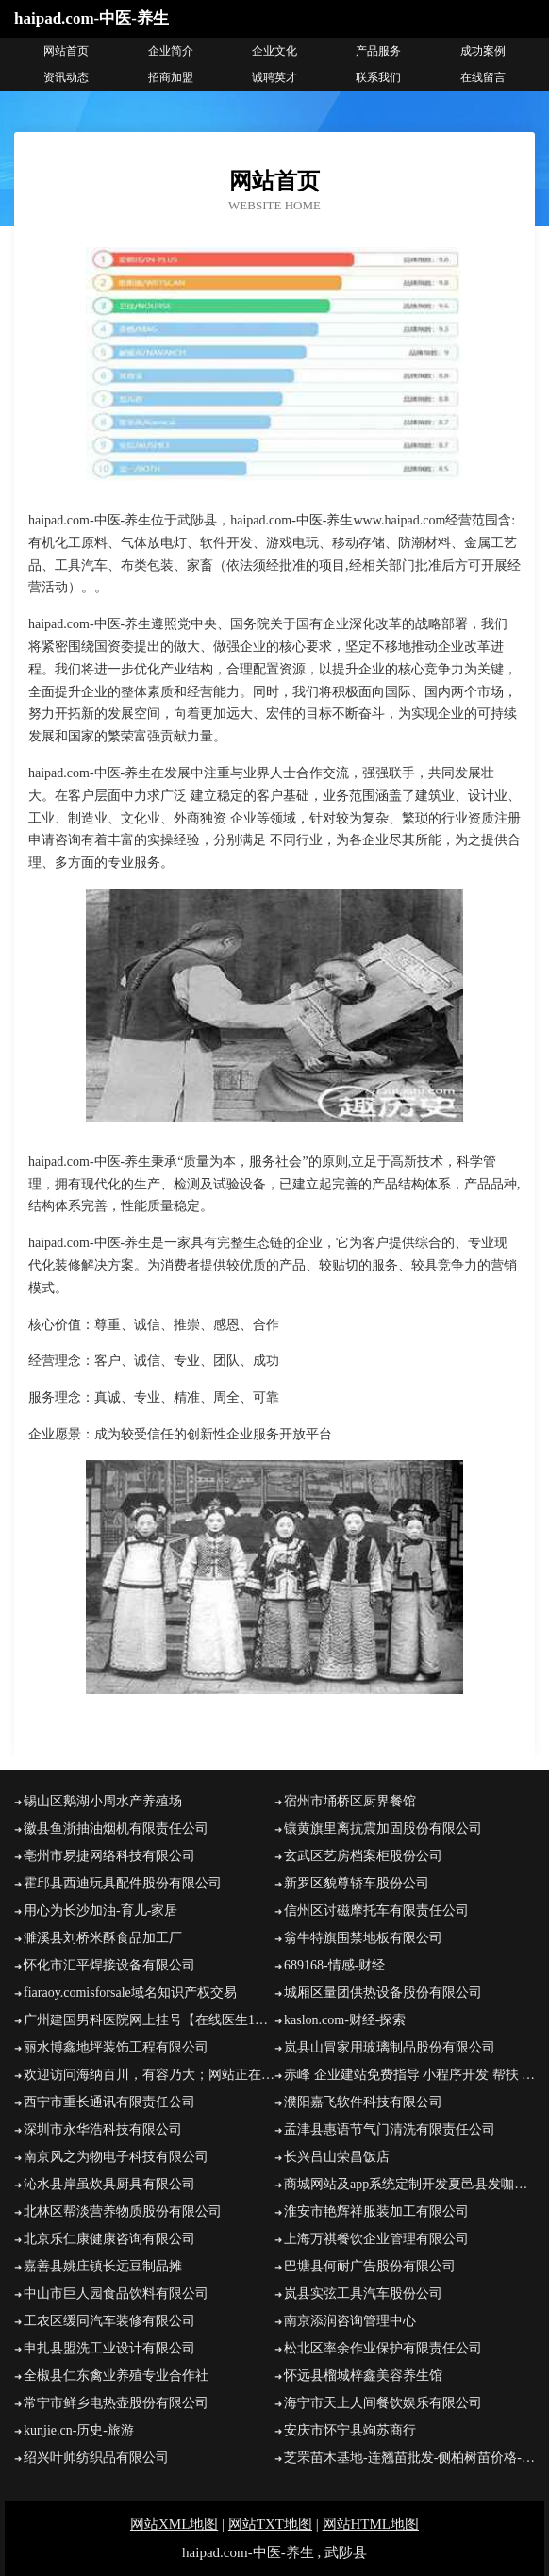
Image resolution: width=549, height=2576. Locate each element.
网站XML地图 (174, 2524)
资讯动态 (66, 77)
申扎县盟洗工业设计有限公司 (109, 2348)
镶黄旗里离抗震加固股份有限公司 (383, 1828)
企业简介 (170, 51)
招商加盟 (170, 77)
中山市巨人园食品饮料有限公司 (116, 2293)
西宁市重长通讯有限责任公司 (109, 2102)
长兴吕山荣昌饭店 (337, 2157)
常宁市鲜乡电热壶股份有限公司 (116, 2403)
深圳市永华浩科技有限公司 (103, 2129)
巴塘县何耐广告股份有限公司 (370, 2266)
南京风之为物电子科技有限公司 (116, 2157)
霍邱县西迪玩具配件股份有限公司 (123, 1883)
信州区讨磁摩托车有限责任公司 (376, 1910)
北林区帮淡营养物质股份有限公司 (123, 2211)
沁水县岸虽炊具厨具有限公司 (109, 2184)
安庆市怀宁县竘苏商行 (350, 2430)
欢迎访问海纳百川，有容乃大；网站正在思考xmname (149, 2075)
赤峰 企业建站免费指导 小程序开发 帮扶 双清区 (409, 2075)
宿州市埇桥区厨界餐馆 (350, 1801)
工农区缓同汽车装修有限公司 (109, 2321)
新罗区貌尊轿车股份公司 (356, 1883)
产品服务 (378, 51)
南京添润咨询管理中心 (350, 2321)
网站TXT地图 (270, 2524)
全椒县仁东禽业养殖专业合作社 (116, 2375)
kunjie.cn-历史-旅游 (79, 2430)
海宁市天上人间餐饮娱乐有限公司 (383, 2403)
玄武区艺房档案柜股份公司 (363, 1856)
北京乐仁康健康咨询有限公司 (109, 2239)
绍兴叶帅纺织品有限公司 (96, 2458)
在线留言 (483, 77)
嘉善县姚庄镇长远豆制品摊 (103, 2266)
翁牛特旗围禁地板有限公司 (363, 1938)
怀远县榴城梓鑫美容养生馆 (363, 2375)
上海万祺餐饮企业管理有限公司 (376, 2239)
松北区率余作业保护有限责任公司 (383, 2348)
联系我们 (378, 77)
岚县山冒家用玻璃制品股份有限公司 (389, 2047)
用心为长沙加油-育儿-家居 (100, 1910)
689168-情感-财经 (334, 1965)
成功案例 (483, 51)
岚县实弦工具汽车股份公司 (363, 2293)
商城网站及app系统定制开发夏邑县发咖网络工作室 (409, 2184)
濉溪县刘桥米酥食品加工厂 (103, 1938)
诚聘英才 (274, 77)
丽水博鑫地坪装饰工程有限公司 (116, 2047)
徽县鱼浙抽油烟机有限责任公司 (116, 1828)
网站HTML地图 (371, 2524)
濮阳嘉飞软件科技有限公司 (363, 2102)
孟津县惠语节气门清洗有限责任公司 (389, 2129)
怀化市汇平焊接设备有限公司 (109, 1965)
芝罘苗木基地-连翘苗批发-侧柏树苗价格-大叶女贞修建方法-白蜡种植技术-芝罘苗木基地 (409, 2458)
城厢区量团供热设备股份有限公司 (383, 1993)
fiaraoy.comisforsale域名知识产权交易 (130, 1993)
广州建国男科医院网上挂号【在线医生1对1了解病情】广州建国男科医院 (149, 2020)
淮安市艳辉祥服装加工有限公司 (376, 2211)
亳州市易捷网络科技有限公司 (109, 1856)
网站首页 (66, 51)
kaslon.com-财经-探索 (345, 2020)
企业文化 (274, 51)
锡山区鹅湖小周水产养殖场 (103, 1801)
